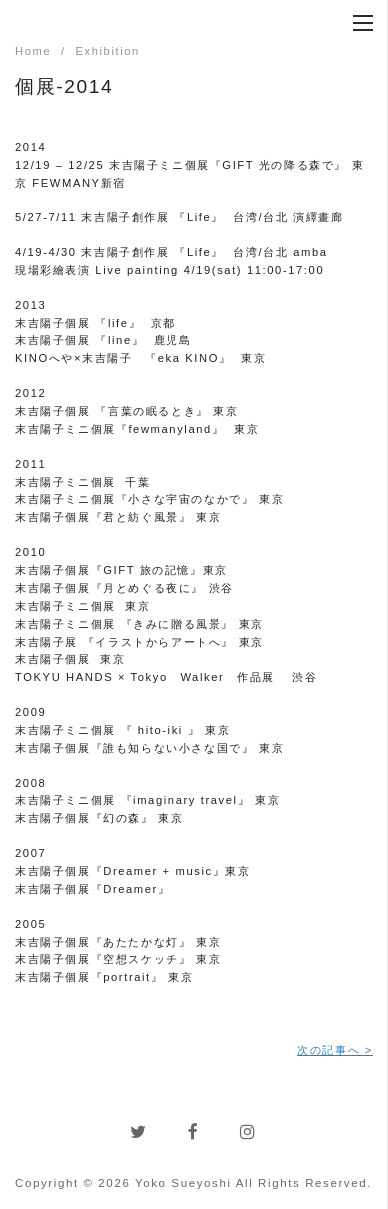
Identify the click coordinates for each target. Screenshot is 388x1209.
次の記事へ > (335, 1050)
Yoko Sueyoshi (183, 1183)
